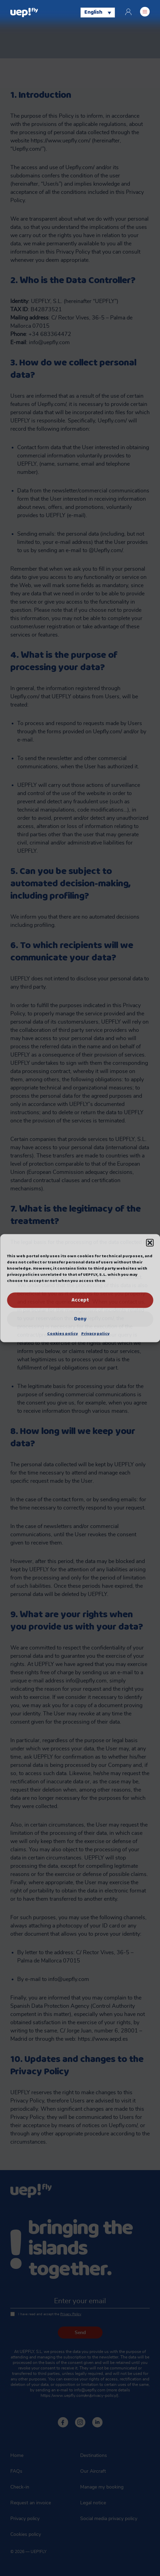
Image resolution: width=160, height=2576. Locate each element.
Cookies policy (62, 1333)
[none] (98, 12)
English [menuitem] (93, 12)
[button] (149, 1242)
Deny (80, 1319)
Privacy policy (95, 1333)
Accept (80, 1300)
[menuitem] (98, 12)
